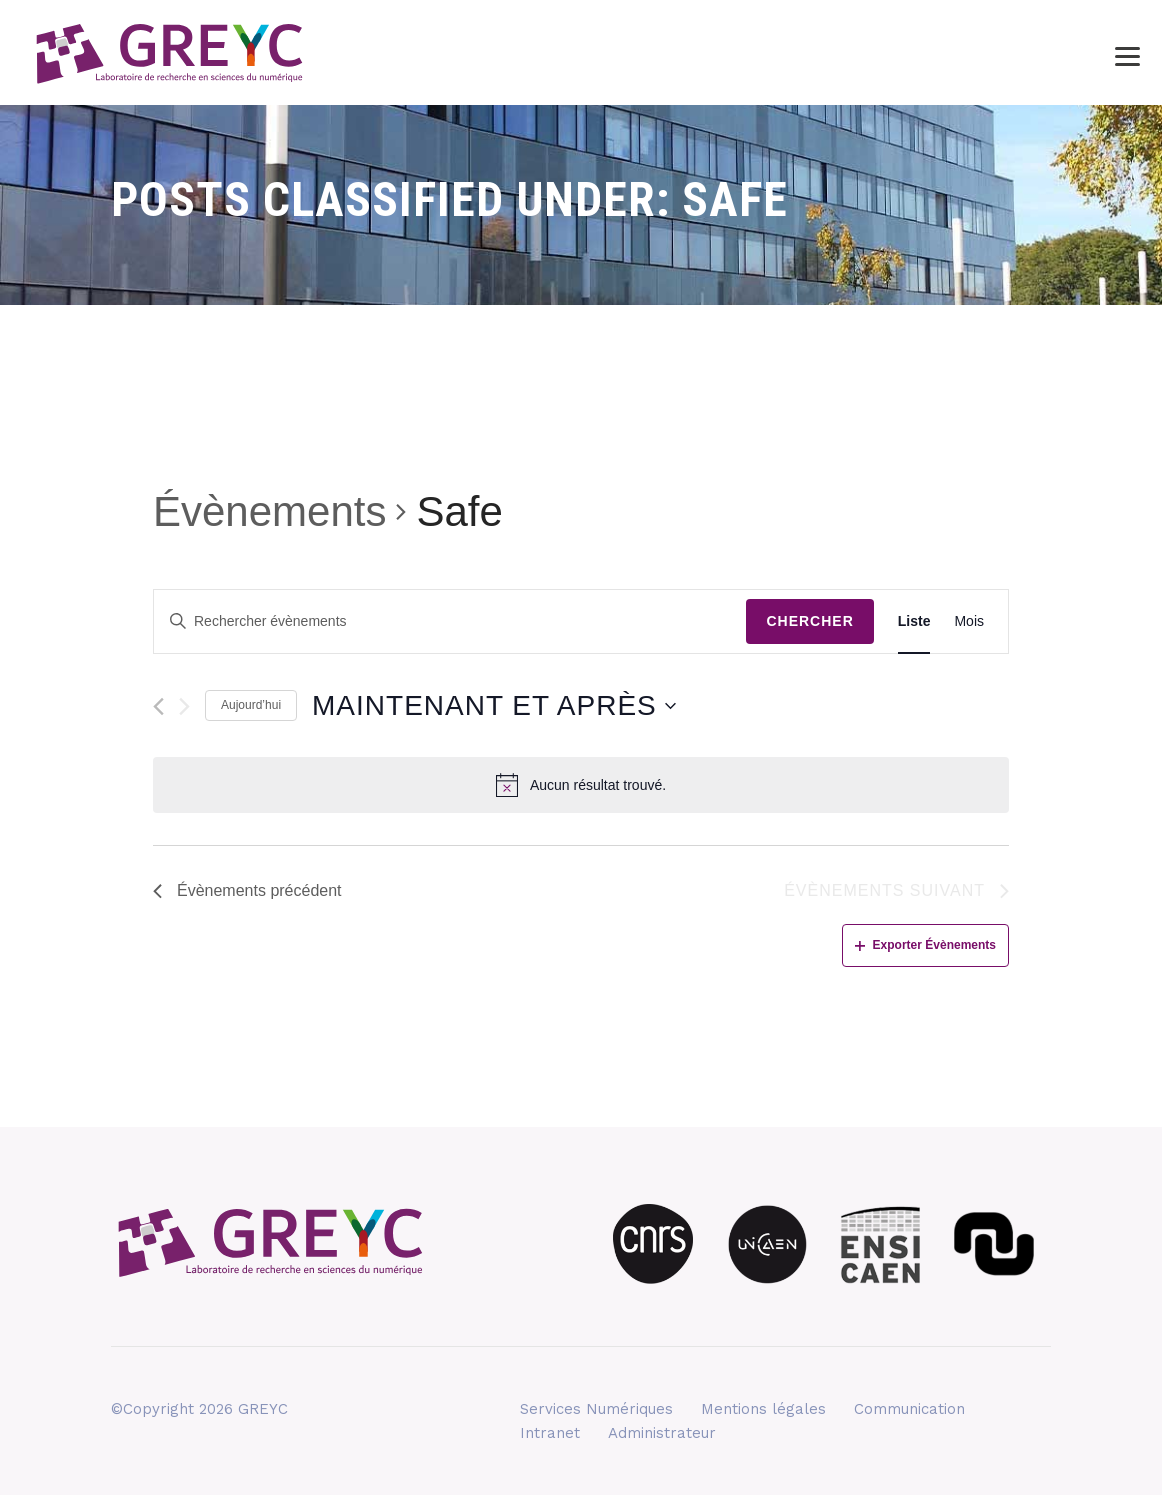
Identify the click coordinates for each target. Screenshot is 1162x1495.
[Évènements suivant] (184, 706)
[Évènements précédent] (158, 706)
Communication (909, 1409)
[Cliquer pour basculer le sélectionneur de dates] (494, 706)
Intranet (550, 1433)
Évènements (269, 511)
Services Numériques (596, 1409)
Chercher (809, 621)
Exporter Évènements (925, 945)
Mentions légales (763, 1409)
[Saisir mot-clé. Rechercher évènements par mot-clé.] (450, 621)
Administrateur (662, 1433)
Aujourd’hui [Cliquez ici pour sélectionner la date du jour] (251, 705)
